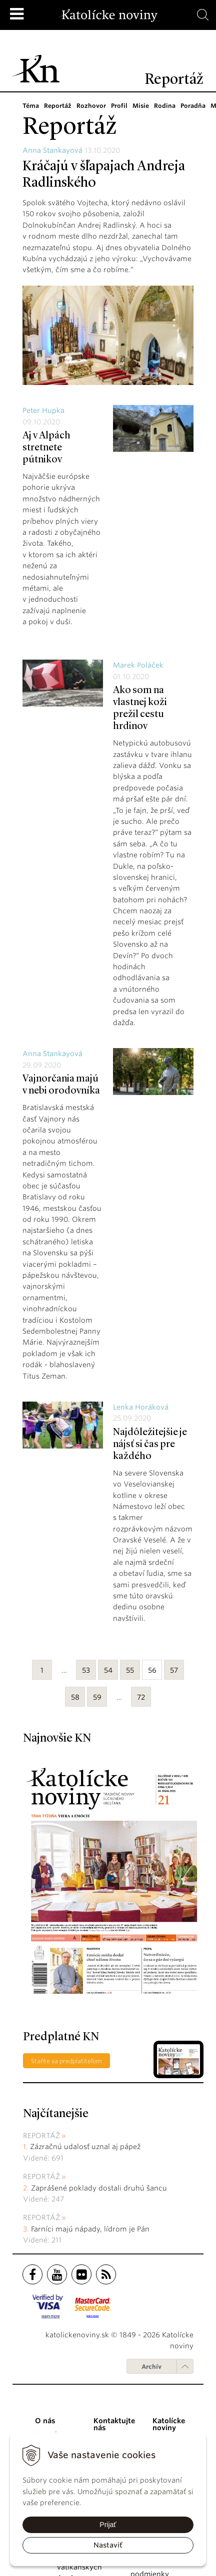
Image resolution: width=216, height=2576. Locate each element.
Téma (30, 105)
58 (75, 1697)
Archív (152, 2366)
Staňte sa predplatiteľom (66, 2061)
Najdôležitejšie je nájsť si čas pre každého (150, 1445)
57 (174, 1670)
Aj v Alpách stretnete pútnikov (46, 448)
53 (86, 1670)
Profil (117, 105)
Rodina (162, 105)
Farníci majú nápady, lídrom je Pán (90, 2229)
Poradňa (190, 105)
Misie (138, 105)
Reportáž (57, 105)
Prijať (108, 2525)
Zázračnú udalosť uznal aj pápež (85, 2147)
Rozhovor (90, 105)
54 (108, 1670)
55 (130, 1670)
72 (141, 1697)
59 (97, 1697)
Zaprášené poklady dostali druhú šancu (99, 2188)
